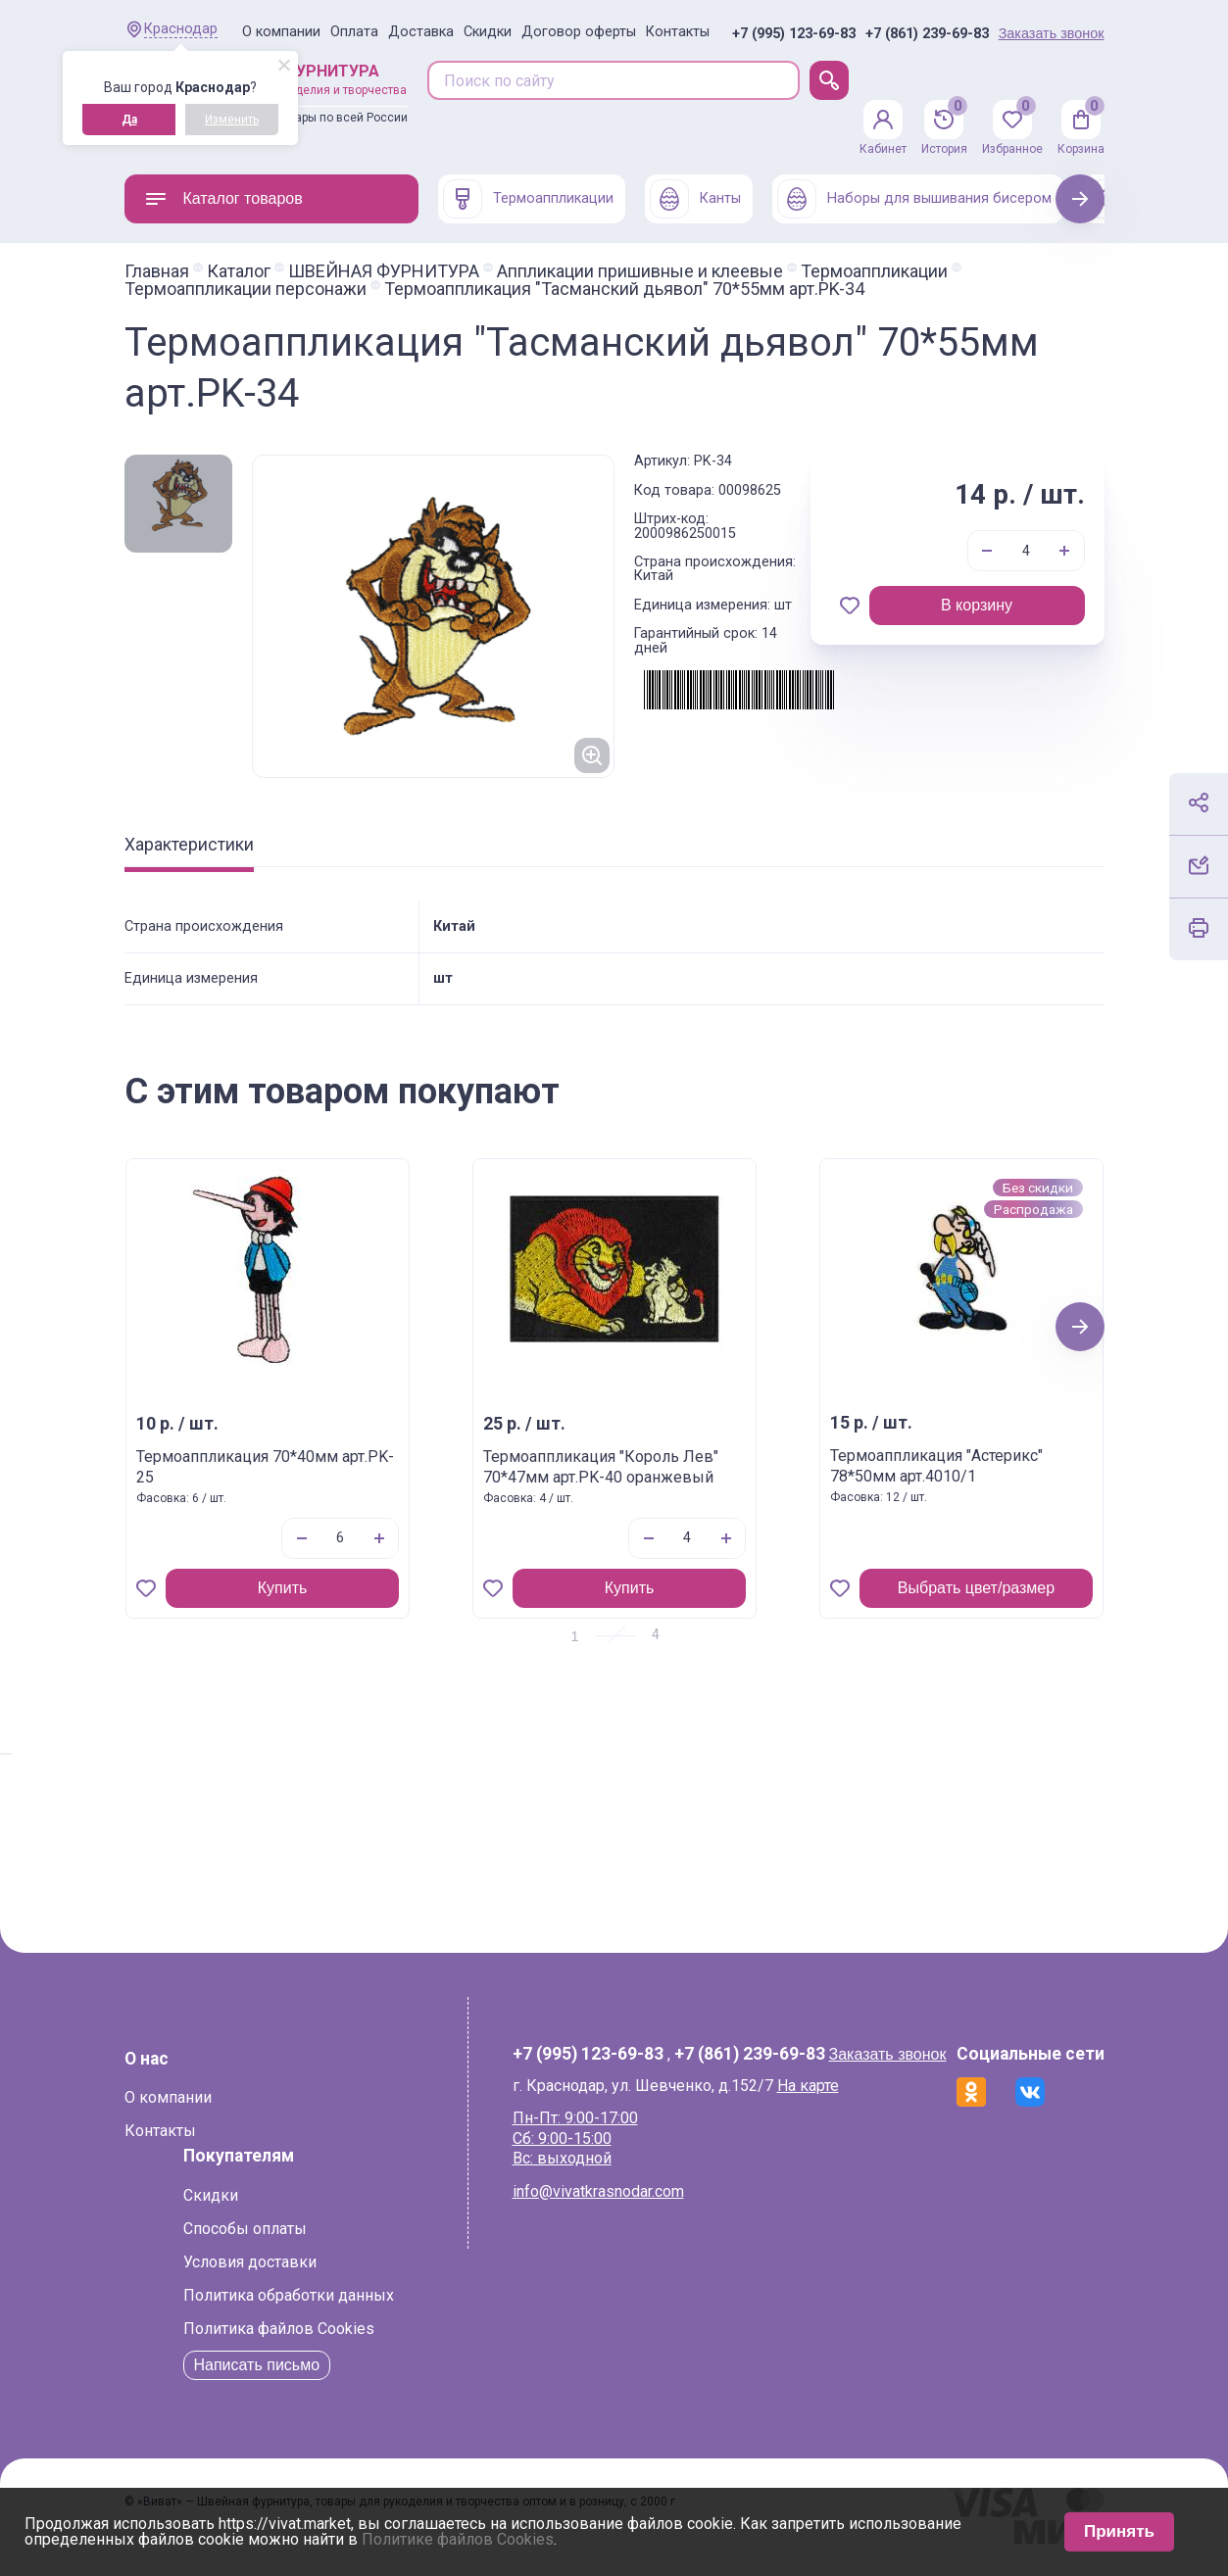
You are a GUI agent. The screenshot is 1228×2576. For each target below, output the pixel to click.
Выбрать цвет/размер (975, 1588)
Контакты (678, 32)
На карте (808, 2085)
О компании (281, 32)
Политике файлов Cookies (458, 2539)
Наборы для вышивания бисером (914, 199)
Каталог (238, 271)
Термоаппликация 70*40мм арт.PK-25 (265, 1466)
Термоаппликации (528, 199)
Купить (282, 1588)
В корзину (976, 605)
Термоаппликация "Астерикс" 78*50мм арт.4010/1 (936, 1465)
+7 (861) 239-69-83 (927, 34)
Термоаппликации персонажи (245, 289)
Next (1079, 198)
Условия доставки (250, 2262)
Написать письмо (257, 2365)
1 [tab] (575, 1636)
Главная (156, 271)
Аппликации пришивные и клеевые (640, 271)
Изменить (232, 119)
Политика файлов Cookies (278, 2328)
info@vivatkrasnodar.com (598, 2191)
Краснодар (181, 29)
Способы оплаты (245, 2228)
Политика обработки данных (288, 2295)
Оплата (354, 32)
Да (129, 119)
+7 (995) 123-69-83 (794, 34)
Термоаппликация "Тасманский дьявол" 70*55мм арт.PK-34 (624, 289)
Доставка (421, 32)
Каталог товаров (223, 199)
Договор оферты (578, 32)
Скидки (488, 32)
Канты (695, 199)
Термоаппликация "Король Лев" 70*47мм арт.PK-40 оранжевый (600, 1466)
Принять (1119, 2531)
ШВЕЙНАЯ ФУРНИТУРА (383, 271)
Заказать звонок (1052, 33)
